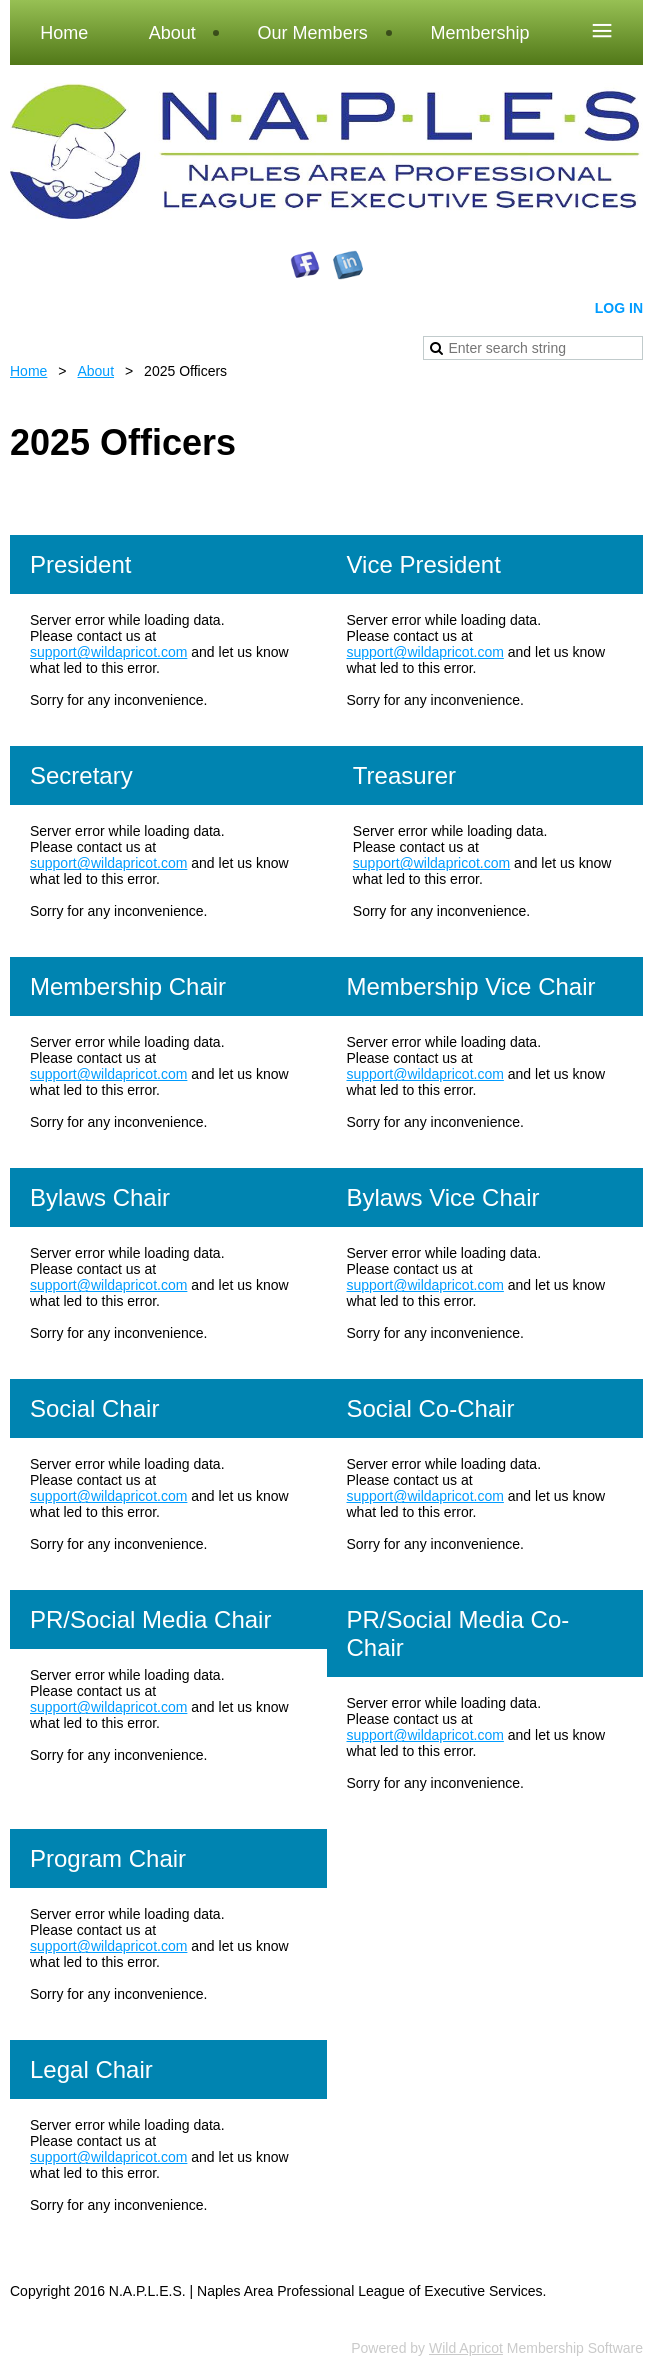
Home (28, 371)
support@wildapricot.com (108, 652)
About (95, 371)
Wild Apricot (466, 2348)
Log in (619, 308)
